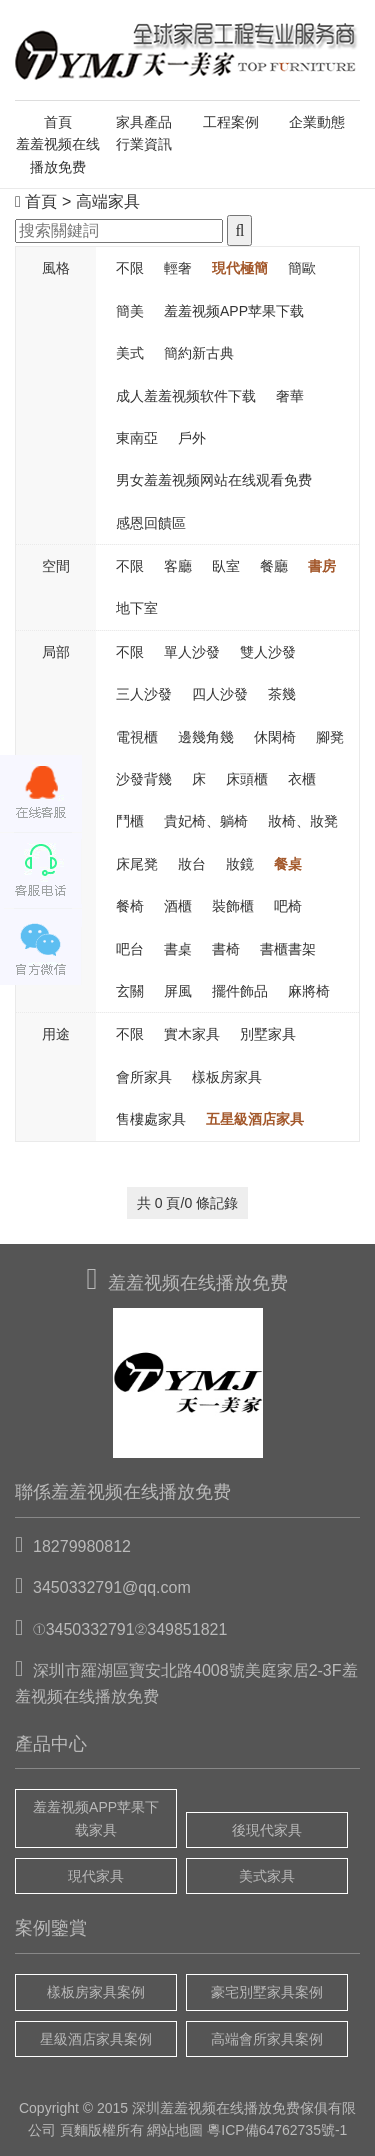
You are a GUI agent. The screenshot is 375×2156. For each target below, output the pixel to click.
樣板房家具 (227, 1077)
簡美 (130, 311)
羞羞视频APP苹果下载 (234, 311)
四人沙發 (220, 694)
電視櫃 (137, 737)
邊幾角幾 (206, 737)
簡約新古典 (199, 353)
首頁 (58, 122)
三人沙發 (144, 694)
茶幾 (282, 694)
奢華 (290, 396)
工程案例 (231, 122)
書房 (322, 566)
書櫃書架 (288, 949)
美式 (130, 353)
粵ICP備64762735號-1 (277, 2130)
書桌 (178, 949)
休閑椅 (275, 737)
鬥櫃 (130, 821)
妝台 (192, 864)
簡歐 (302, 268)
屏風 (178, 991)
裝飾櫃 (233, 906)
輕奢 (178, 268)
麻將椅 (309, 991)
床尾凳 (137, 864)
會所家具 (144, 1077)
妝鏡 (240, 864)
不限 (130, 268)
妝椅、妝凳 (303, 821)
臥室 (226, 566)
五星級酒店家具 (255, 1119)
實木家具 (192, 1034)
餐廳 (274, 566)
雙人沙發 (268, 652)
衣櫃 (302, 779)
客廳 (178, 566)
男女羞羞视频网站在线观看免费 (214, 480)
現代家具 (96, 1876)
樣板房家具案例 (96, 1992)
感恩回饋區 (151, 523)
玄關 (130, 991)
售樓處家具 (151, 1119)
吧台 (130, 949)
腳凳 (330, 737)
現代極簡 (240, 268)
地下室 (137, 608)
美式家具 (267, 1876)
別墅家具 (268, 1034)
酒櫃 (178, 906)
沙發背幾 (144, 779)
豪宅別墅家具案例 (267, 1992)
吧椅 (288, 906)
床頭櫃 (247, 779)
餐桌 (288, 864)
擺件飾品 (240, 991)
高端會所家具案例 (267, 2039)
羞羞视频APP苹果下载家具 (96, 1818)
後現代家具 (267, 1830)
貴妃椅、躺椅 (206, 821)
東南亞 (137, 438)
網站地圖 (175, 2130)
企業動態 (317, 122)
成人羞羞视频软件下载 (186, 396)
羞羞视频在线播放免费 (58, 155)
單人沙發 (192, 652)
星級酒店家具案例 (96, 2039)
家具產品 (144, 122)
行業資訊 (144, 144)
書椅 (226, 949)
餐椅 (130, 906)
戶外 (192, 438)
